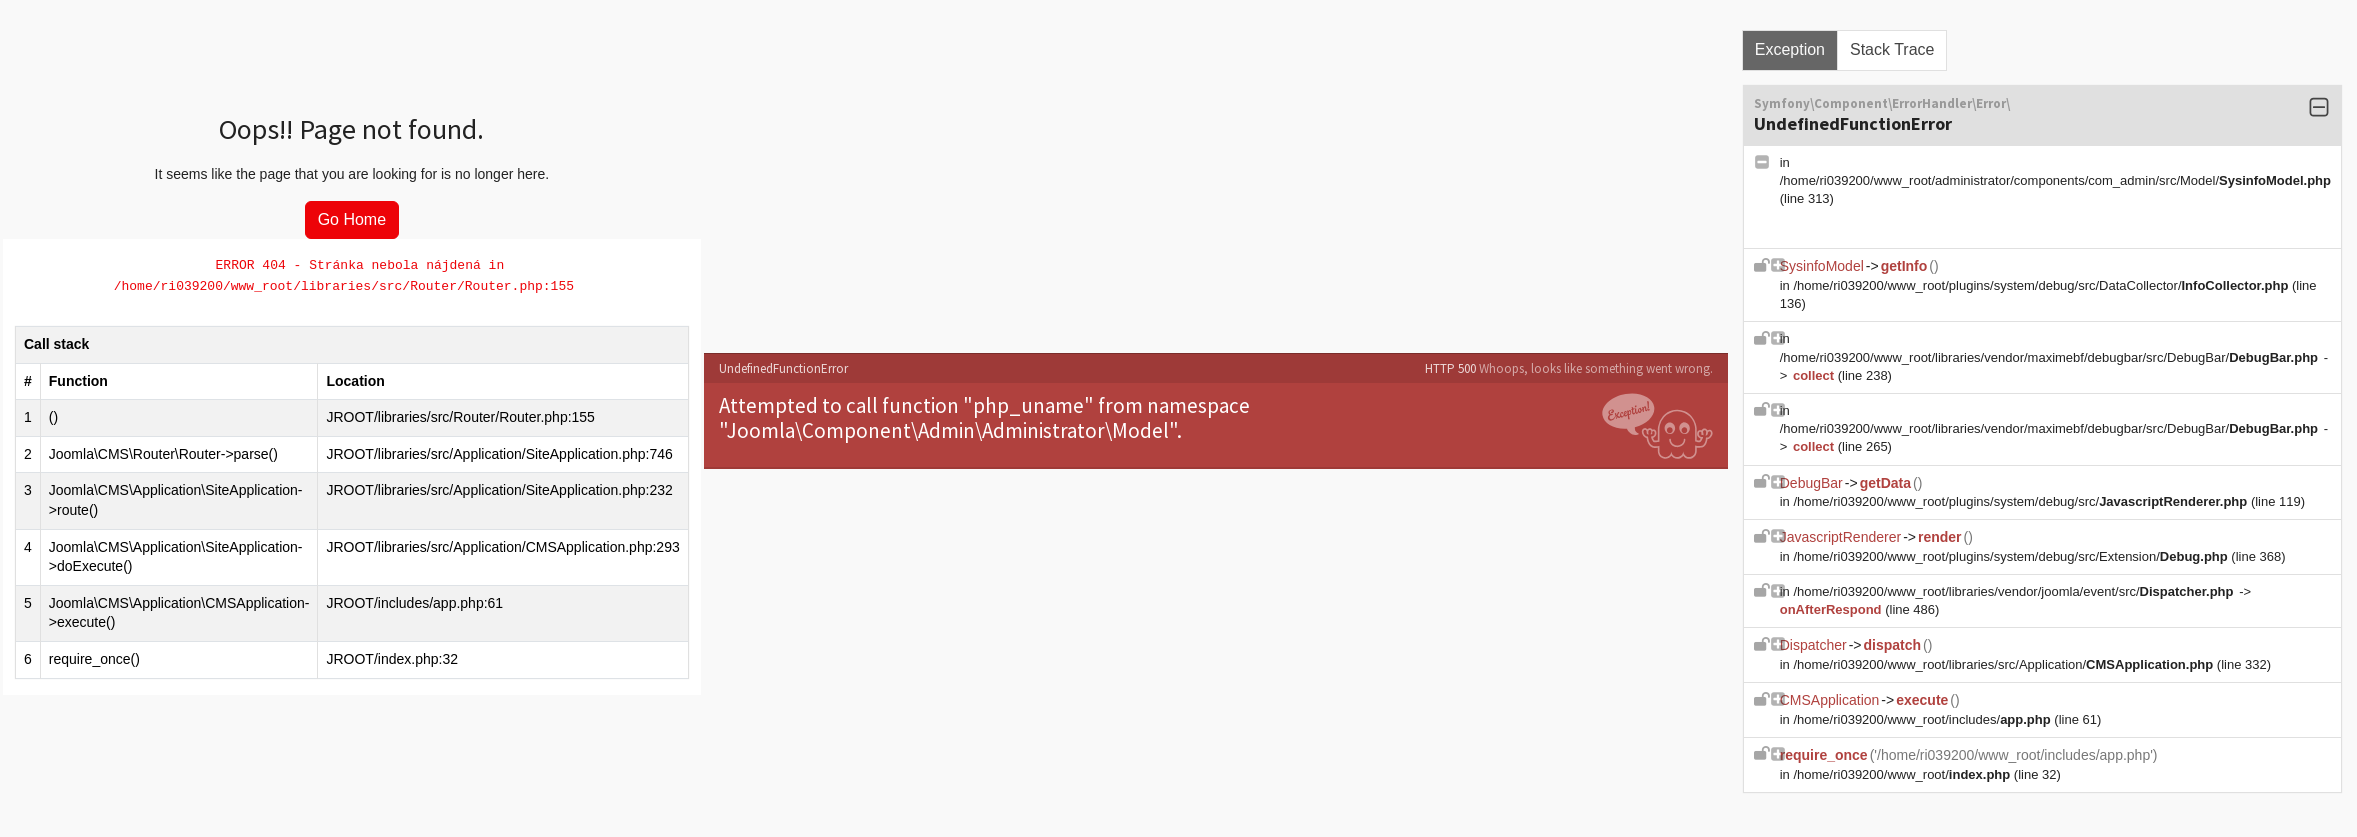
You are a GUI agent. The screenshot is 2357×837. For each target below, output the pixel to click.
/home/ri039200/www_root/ (1903, 774)
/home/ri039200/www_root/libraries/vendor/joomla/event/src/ (2015, 591)
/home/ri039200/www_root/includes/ (1923, 719)
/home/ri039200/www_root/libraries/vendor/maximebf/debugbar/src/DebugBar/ (2051, 357)
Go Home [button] (352, 219)
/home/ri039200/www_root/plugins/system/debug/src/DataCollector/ (2042, 285)
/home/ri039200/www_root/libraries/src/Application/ (2004, 664)
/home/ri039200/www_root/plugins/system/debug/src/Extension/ (2012, 556)
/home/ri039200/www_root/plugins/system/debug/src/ (2021, 501)
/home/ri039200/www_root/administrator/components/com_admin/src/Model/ (2055, 180)
